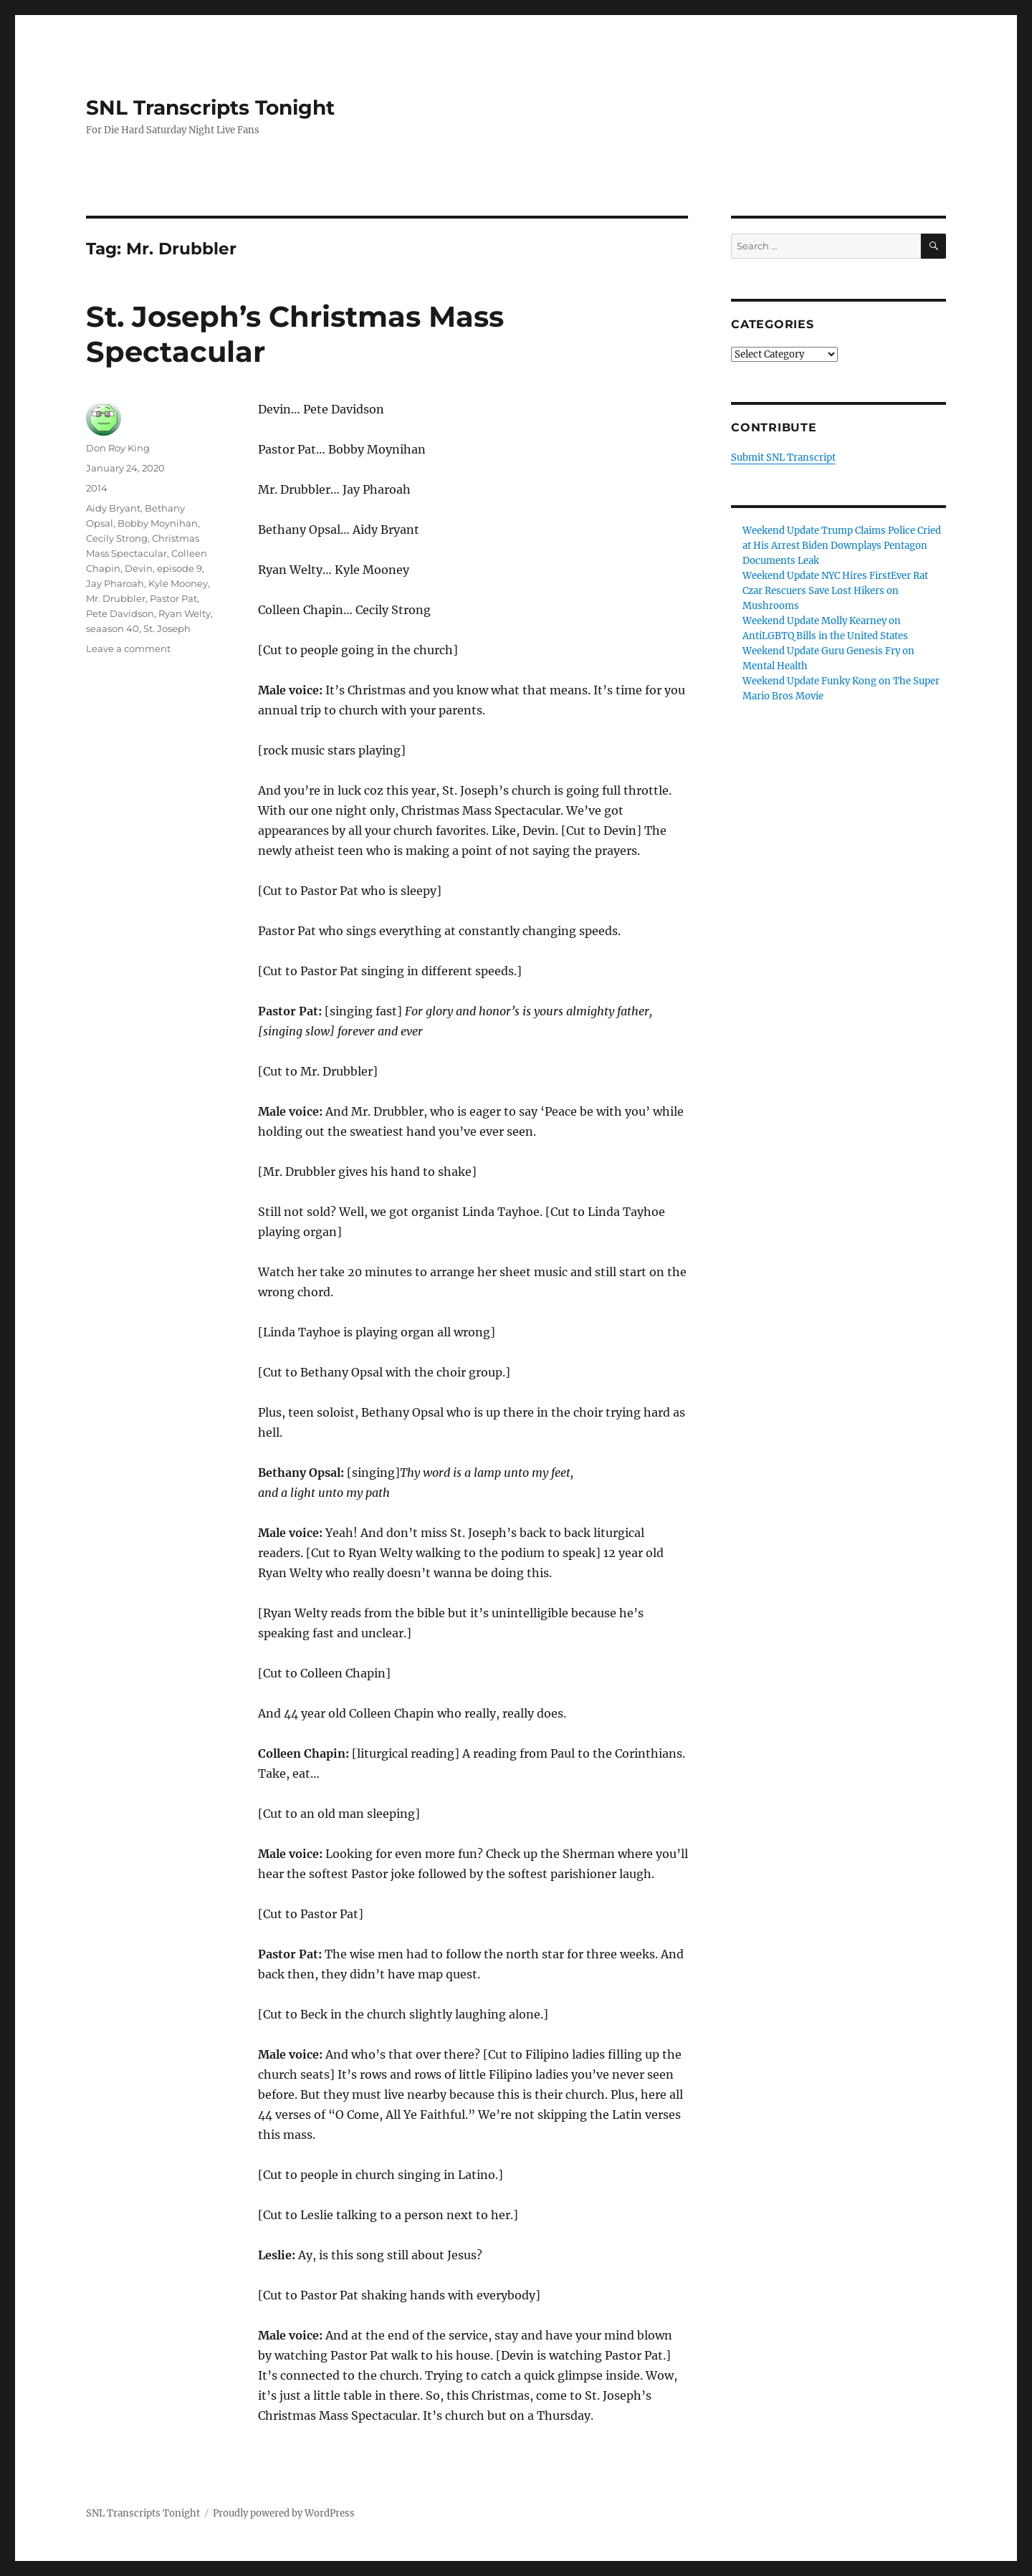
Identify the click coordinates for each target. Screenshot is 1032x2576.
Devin (139, 568)
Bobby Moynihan (158, 523)
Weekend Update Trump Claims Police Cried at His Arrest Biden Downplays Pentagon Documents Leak (841, 546)
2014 (97, 488)
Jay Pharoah (115, 583)
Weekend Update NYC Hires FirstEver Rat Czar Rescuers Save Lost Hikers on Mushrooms (835, 591)
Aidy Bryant (113, 508)
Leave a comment (128, 648)
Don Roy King (118, 448)
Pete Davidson (120, 613)
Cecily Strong (117, 538)
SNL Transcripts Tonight (210, 107)
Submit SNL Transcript (783, 457)
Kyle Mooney (178, 583)
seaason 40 (112, 628)
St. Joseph (167, 628)
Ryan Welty (184, 613)
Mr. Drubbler (115, 598)
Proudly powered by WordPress (284, 2513)
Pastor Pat (173, 598)
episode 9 (179, 568)
